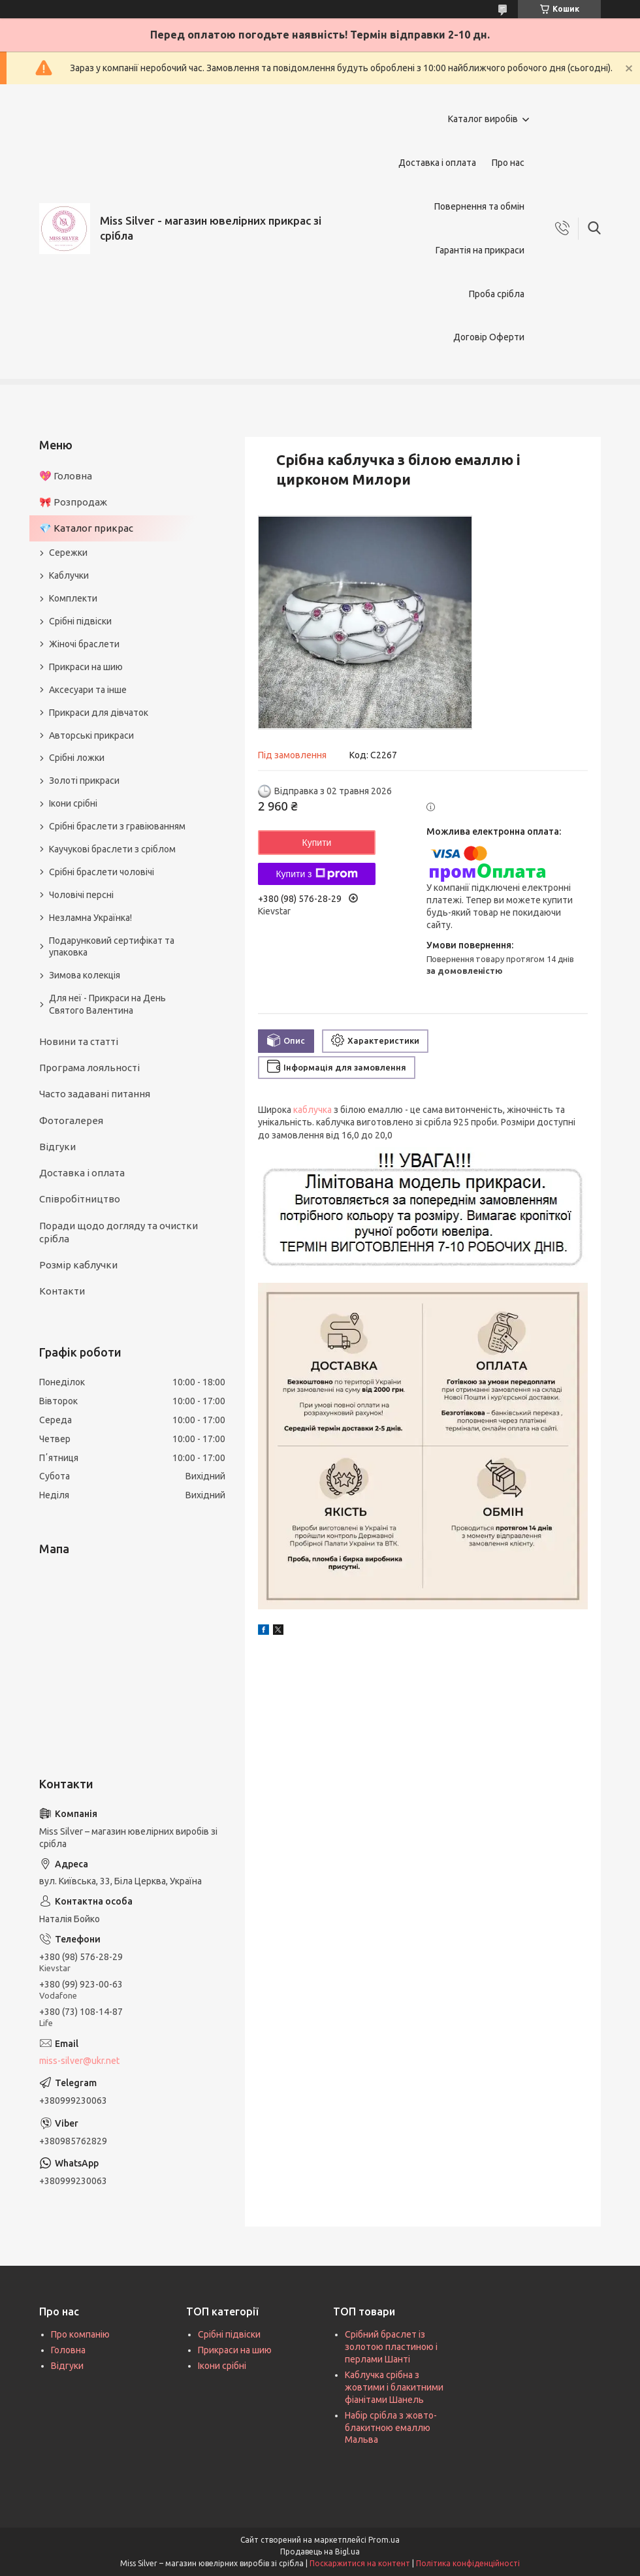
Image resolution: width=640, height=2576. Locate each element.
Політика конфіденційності (468, 2563)
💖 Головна (65, 475)
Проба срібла (496, 294)
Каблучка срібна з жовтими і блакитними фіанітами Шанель (394, 2387)
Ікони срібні (73, 803)
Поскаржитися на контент (360, 2563)
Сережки (68, 552)
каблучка (312, 1109)
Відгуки (57, 1146)
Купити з (316, 874)
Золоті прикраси (84, 780)
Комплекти (73, 598)
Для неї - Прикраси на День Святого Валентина (107, 1004)
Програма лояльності (89, 1067)
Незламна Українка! (90, 917)
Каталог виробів (483, 119)
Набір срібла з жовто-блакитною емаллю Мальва (391, 2427)
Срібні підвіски (80, 621)
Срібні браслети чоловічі (101, 872)
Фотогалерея (71, 1120)
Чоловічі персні (81, 895)
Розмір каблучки (78, 1264)
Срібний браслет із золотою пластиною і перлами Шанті (391, 2346)
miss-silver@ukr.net (79, 2060)
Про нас (508, 162)
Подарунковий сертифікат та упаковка (111, 946)
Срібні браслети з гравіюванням (117, 826)
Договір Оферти (488, 337)
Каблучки (69, 575)
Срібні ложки (76, 757)
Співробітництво (79, 1198)
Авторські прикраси (91, 735)
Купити (317, 842)
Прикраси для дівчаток (98, 712)
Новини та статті (78, 1041)
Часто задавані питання (94, 1093)
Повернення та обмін (479, 206)
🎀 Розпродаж (73, 501)
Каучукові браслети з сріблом (112, 849)
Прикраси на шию (86, 667)
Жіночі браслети (84, 644)
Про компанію (80, 2334)
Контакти (62, 1290)
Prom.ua (384, 2540)
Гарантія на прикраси (480, 250)
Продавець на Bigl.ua (320, 2551)
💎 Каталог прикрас (86, 528)
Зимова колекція (84, 975)
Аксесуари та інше (88, 689)
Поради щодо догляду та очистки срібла (118, 1232)
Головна (68, 2350)
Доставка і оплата (437, 162)
